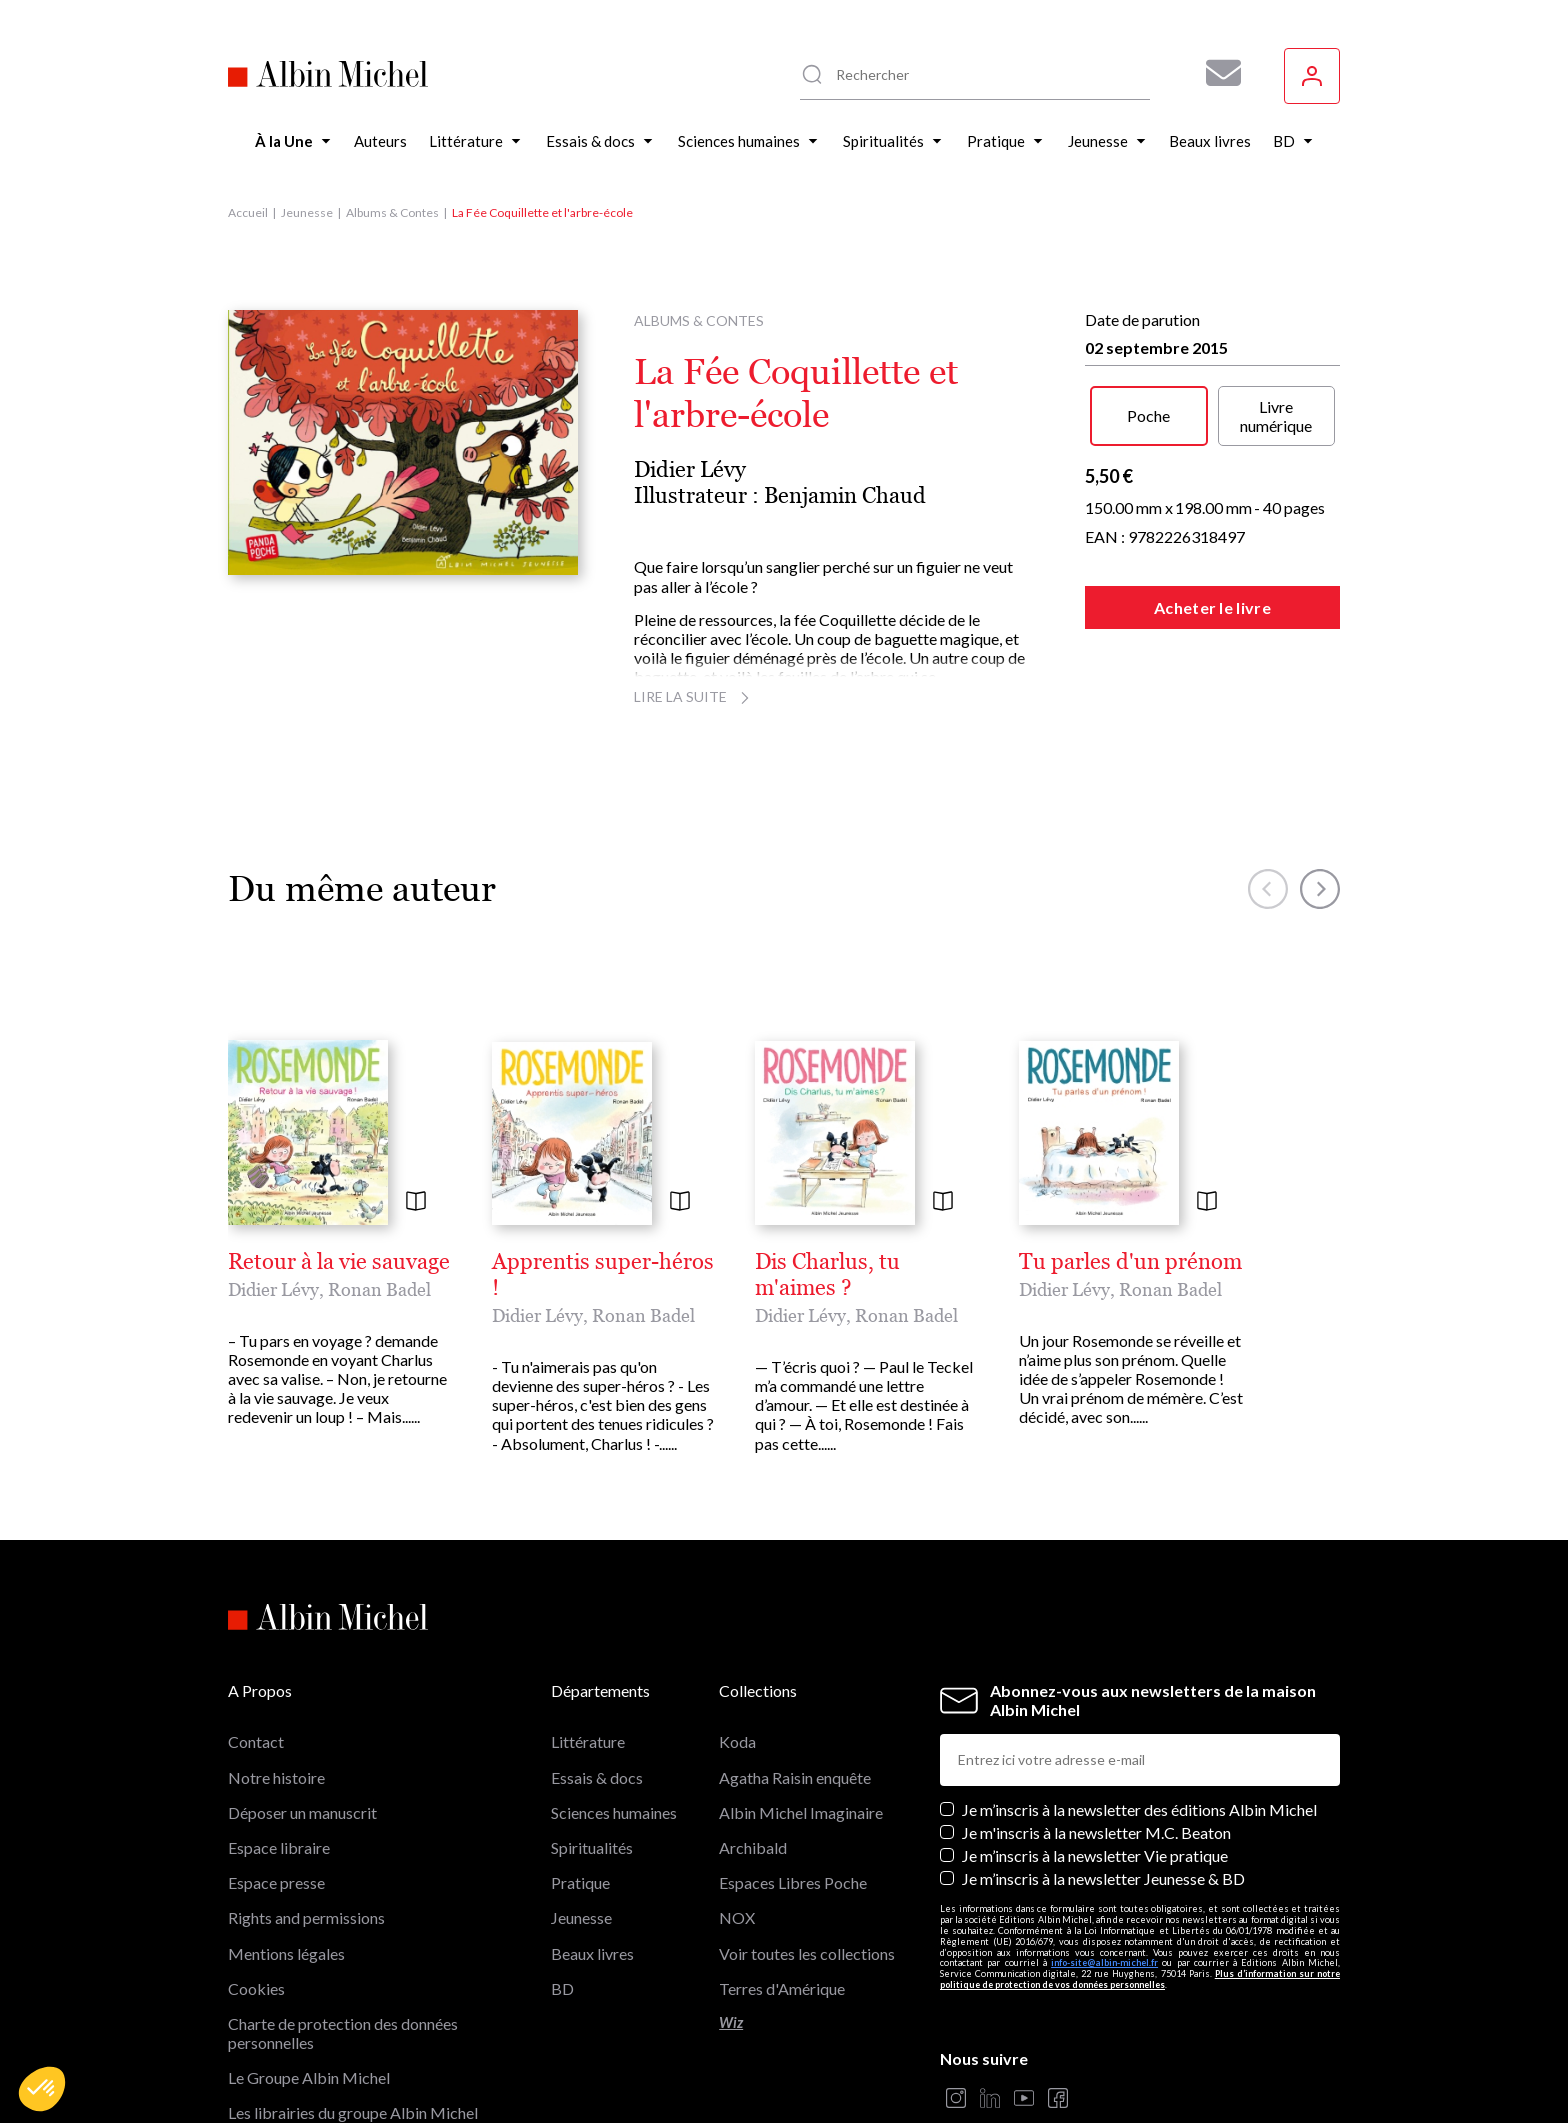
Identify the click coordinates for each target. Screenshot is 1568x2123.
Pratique (580, 1750)
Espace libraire (279, 1715)
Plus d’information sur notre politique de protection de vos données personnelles (1140, 1847)
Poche (1148, 415)
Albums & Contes (392, 212)
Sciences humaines (614, 1680)
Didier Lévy (690, 469)
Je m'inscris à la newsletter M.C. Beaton (1096, 1700)
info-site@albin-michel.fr (1104, 1831)
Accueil (248, 212)
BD (562, 1856)
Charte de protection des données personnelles (343, 1901)
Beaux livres (592, 1821)
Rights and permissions (306, 1785)
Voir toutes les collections (807, 1821)
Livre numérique (1276, 416)
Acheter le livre (1212, 607)
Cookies (256, 1856)
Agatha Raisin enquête (795, 1645)
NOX (737, 1785)
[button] (42, 2089)
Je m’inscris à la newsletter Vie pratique (1095, 1723)
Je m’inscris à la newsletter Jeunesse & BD (1103, 1746)
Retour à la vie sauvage (339, 1262)
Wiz (731, 1890)
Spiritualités (592, 1715)
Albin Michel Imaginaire (310, 2016)
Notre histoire (276, 1645)
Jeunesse (307, 212)
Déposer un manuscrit (302, 1680)
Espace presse (276, 1750)
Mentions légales (286, 1821)
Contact (256, 1609)
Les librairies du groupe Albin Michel (353, 1981)
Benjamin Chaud (845, 495)
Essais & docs (597, 1645)
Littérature (588, 1609)
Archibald (753, 1715)
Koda (737, 1609)
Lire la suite (694, 696)
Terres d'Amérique (782, 1856)
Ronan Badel (379, 1289)
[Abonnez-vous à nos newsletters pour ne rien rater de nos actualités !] (1216, 73)
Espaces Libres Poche (793, 1750)
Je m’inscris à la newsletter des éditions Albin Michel (1139, 1677)
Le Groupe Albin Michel (309, 1945)
